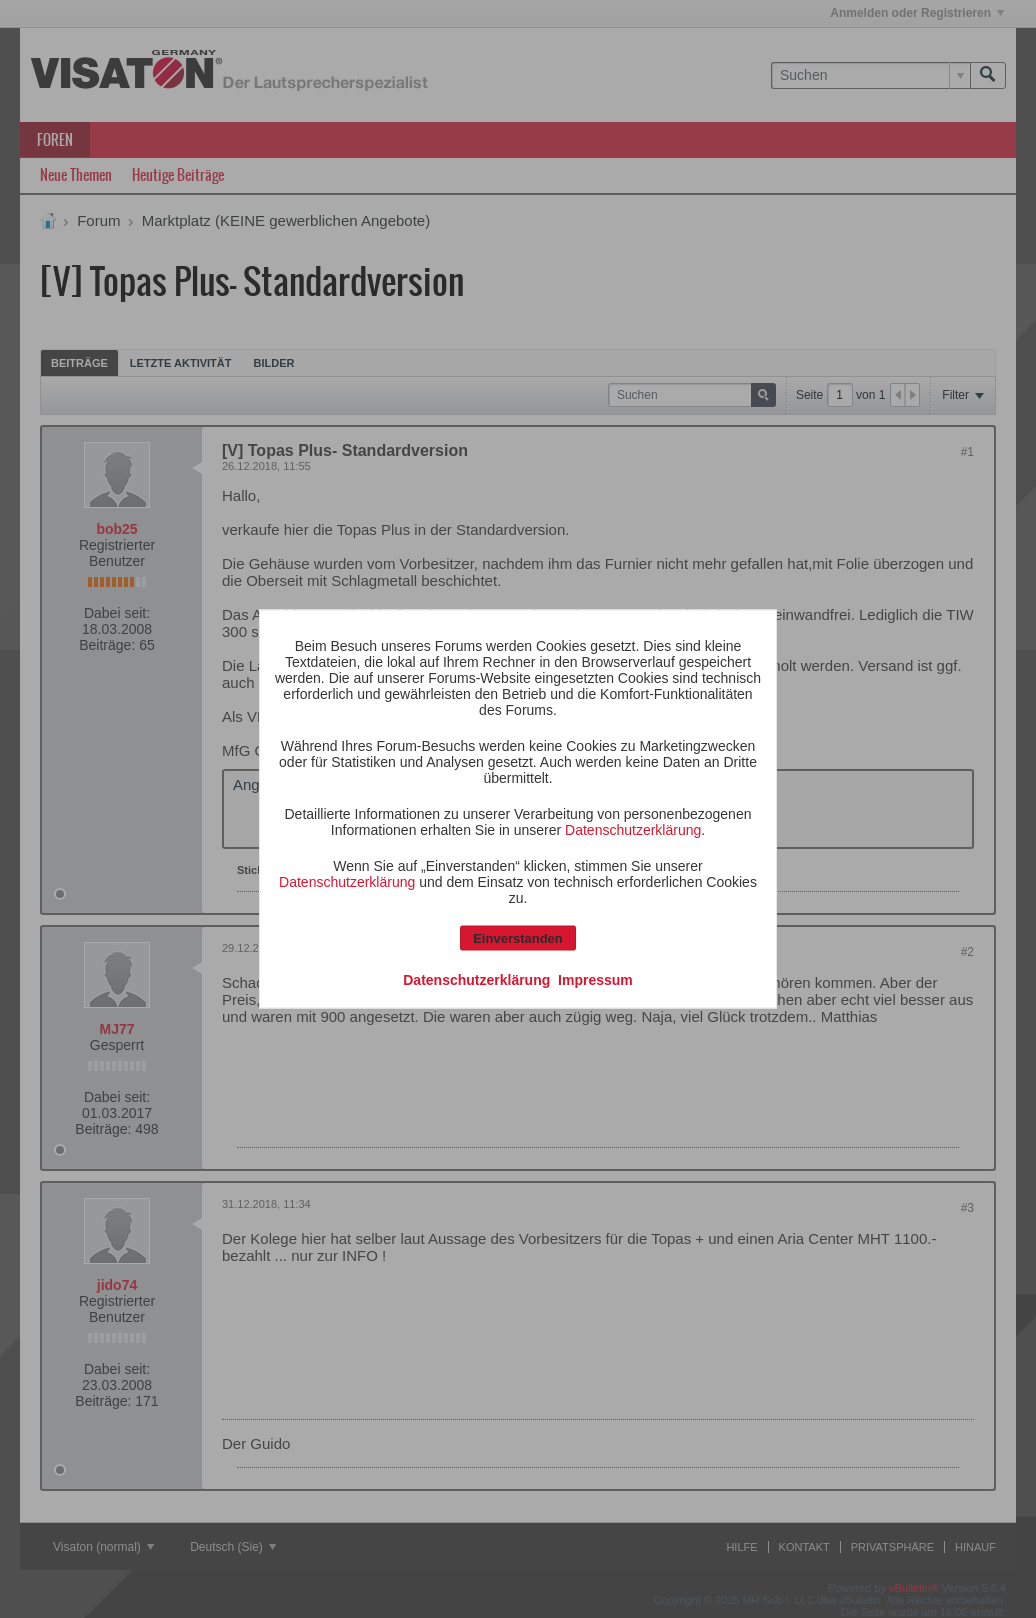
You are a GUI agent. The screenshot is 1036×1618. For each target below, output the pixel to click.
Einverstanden (518, 938)
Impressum (595, 980)
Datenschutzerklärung (633, 830)
